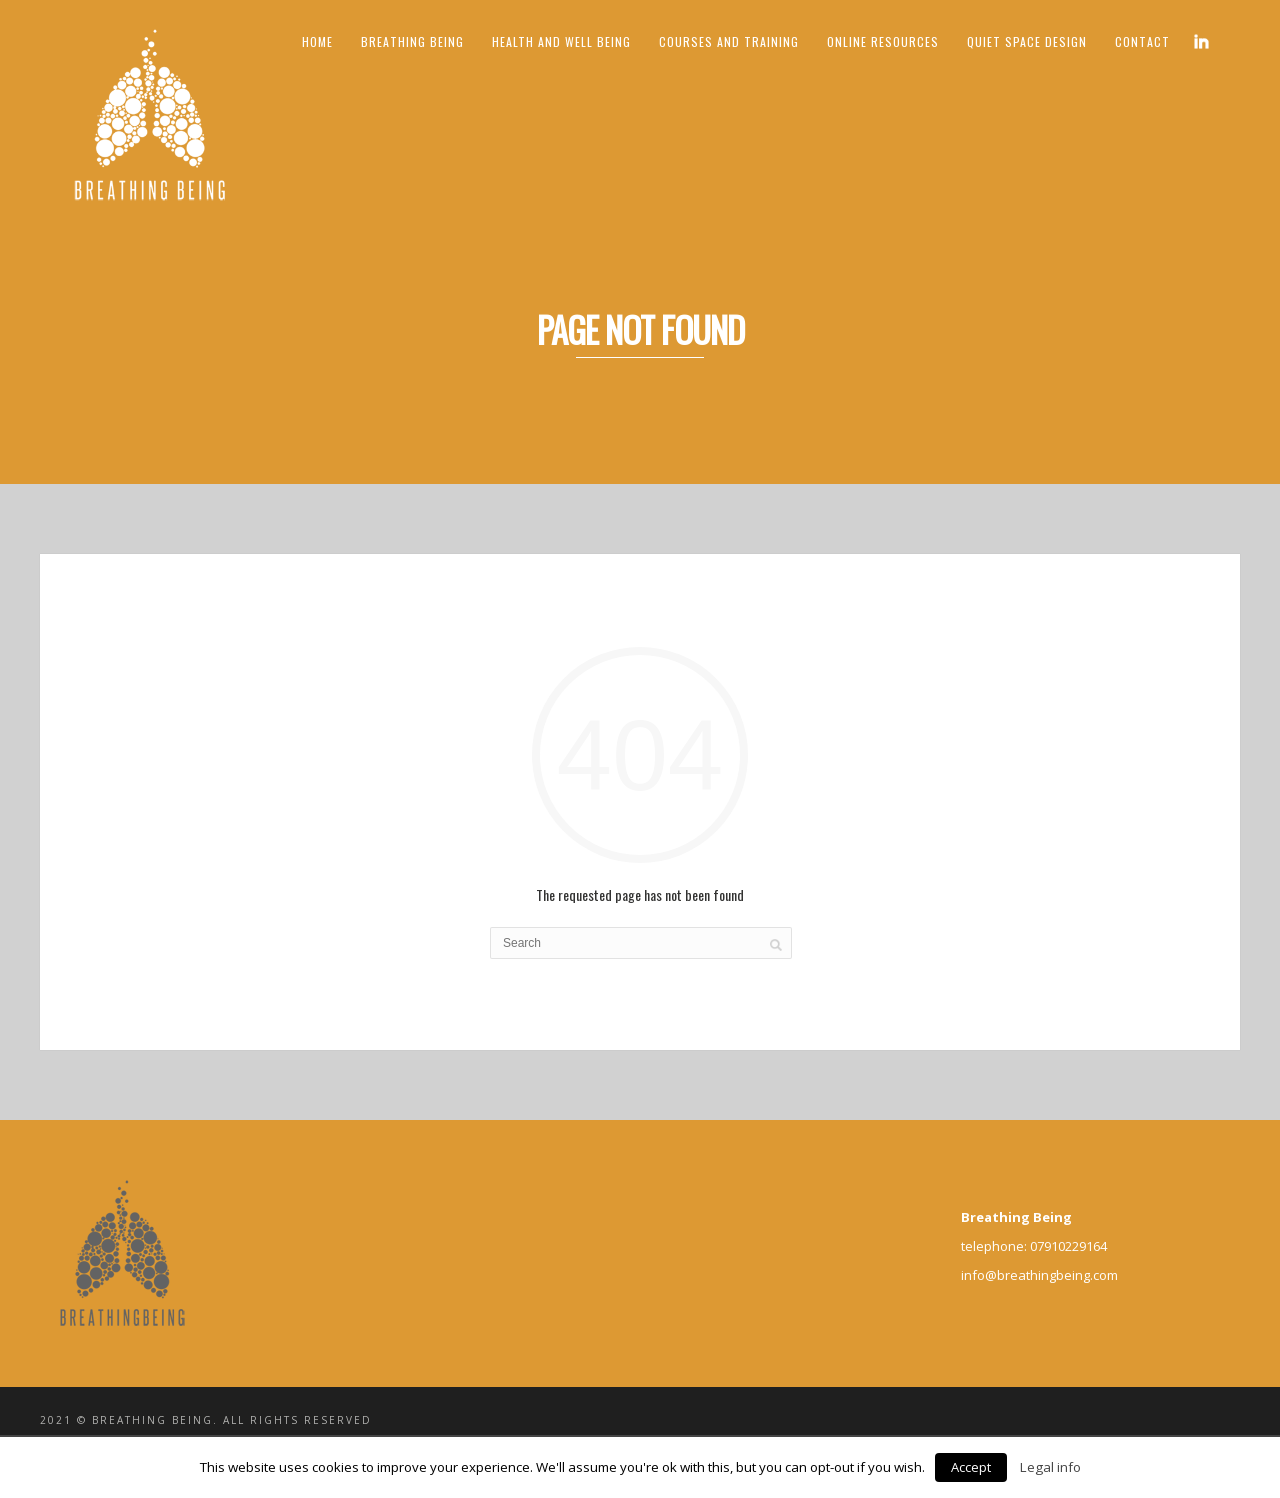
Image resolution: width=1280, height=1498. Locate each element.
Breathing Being (412, 41)
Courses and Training (729, 41)
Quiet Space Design (1027, 41)
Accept (971, 1467)
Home (317, 41)
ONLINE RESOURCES (883, 41)
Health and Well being (561, 41)
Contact (1142, 41)
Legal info (1050, 1467)
